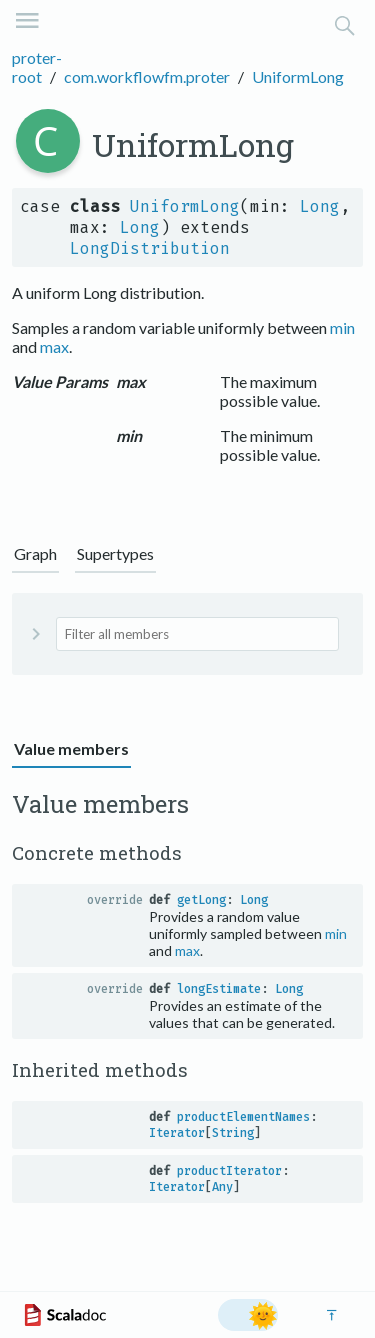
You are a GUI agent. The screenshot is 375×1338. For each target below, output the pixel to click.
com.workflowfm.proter (147, 76)
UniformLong (298, 76)
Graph (35, 553)
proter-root (37, 67)
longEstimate (219, 989)
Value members (71, 748)
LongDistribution (150, 248)
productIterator (229, 1171)
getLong (201, 900)
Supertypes (115, 553)
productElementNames (243, 1117)
